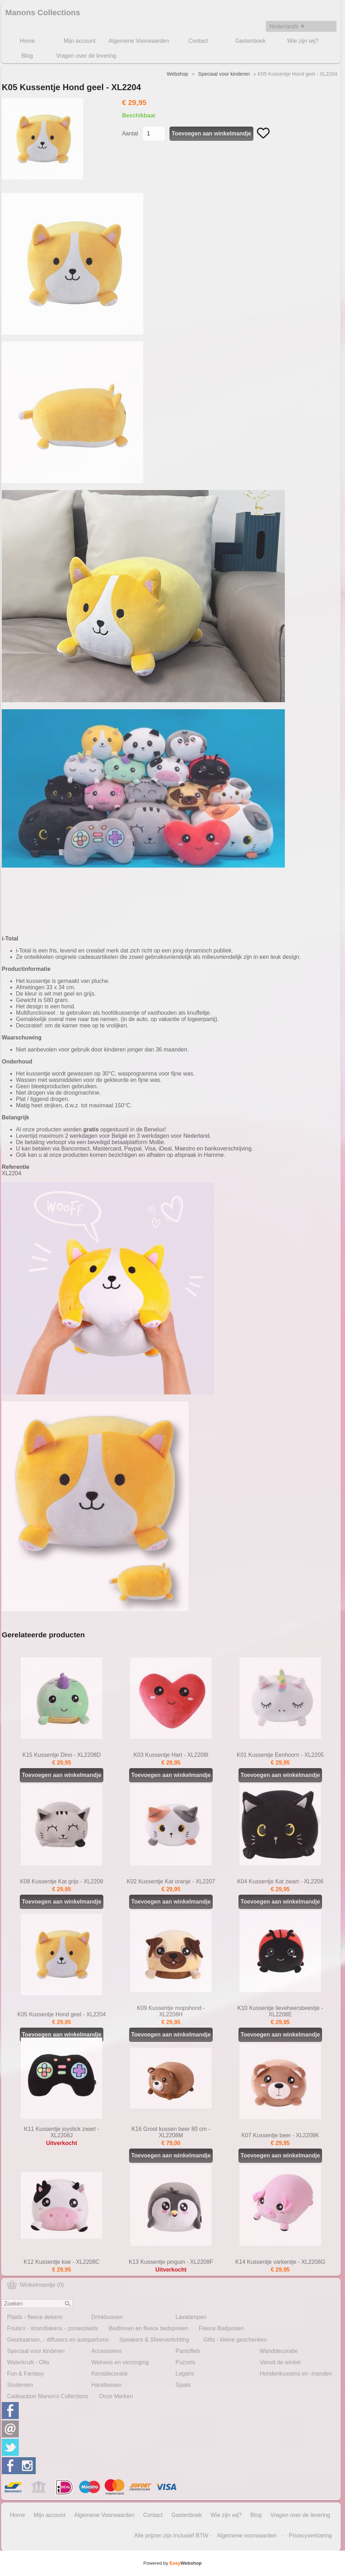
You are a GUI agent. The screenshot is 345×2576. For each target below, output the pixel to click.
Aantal (130, 133)
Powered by (172, 2563)
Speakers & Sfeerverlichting (154, 2340)
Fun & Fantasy (25, 2374)
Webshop (177, 74)
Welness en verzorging (120, 2362)
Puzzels (185, 2362)
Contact (198, 41)
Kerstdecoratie (109, 2374)
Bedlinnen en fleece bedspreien (148, 2328)
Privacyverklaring (310, 2536)
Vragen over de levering (86, 56)
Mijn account (80, 41)
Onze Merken (116, 2396)
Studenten (20, 2385)
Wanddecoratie (279, 2351)
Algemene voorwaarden (247, 2536)
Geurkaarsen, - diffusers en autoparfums (58, 2340)
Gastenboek (250, 41)
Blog (27, 56)
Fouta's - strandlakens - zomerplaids (52, 2328)
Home (27, 41)
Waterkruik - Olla (28, 2362)
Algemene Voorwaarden (139, 41)
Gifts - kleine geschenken (235, 2340)
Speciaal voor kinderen (36, 2351)
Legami (185, 2374)
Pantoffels (188, 2351)
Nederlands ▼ (287, 26)
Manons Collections (42, 12)
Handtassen (106, 2385)
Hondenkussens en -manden (296, 2374)
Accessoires (106, 2351)
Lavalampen (191, 2317)
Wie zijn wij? (302, 41)
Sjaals (183, 2385)
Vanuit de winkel (280, 2362)
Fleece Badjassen (221, 2328)
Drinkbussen (107, 2317)
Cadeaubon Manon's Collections (47, 2396)
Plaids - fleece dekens (35, 2317)
